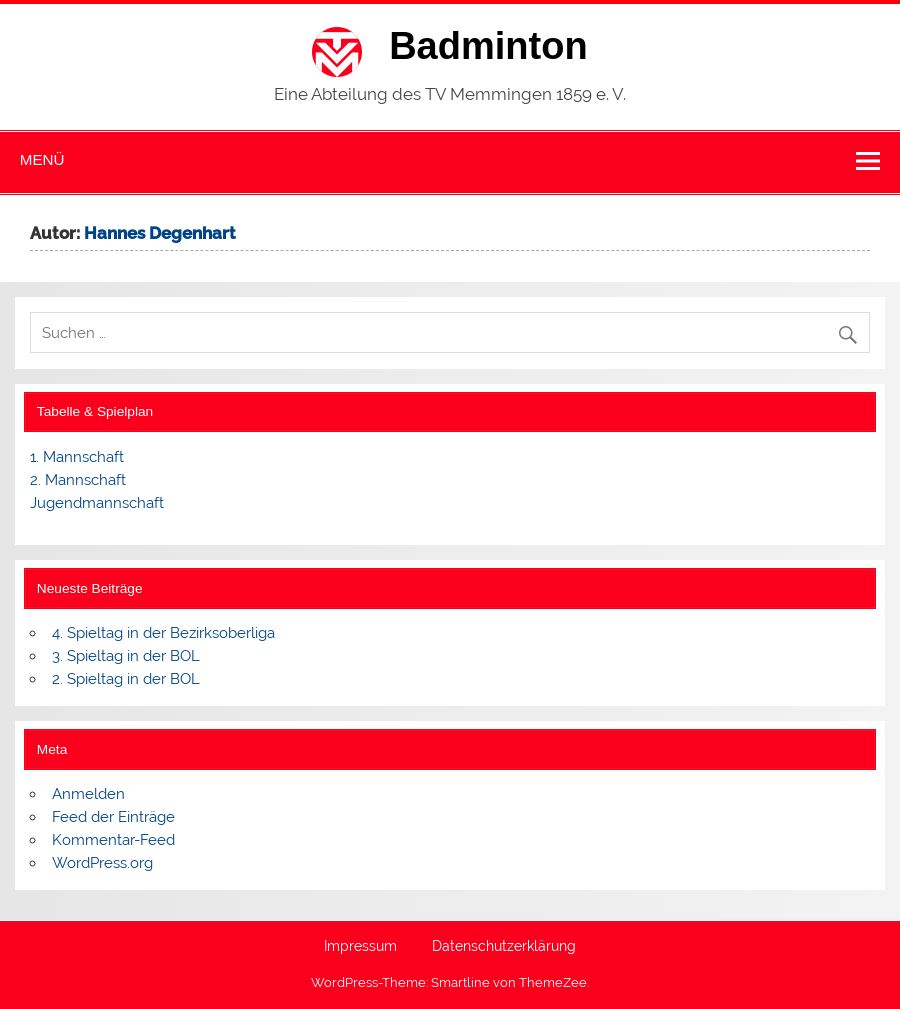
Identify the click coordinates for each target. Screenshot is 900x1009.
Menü (42, 159)
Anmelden (88, 794)
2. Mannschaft (78, 480)
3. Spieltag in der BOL (126, 656)
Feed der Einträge (113, 817)
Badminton (488, 46)
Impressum (360, 947)
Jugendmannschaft (97, 503)
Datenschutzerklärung (504, 947)
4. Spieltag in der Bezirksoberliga (163, 633)
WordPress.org (102, 863)
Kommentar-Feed (113, 840)
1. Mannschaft (77, 457)
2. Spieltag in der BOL (126, 679)
